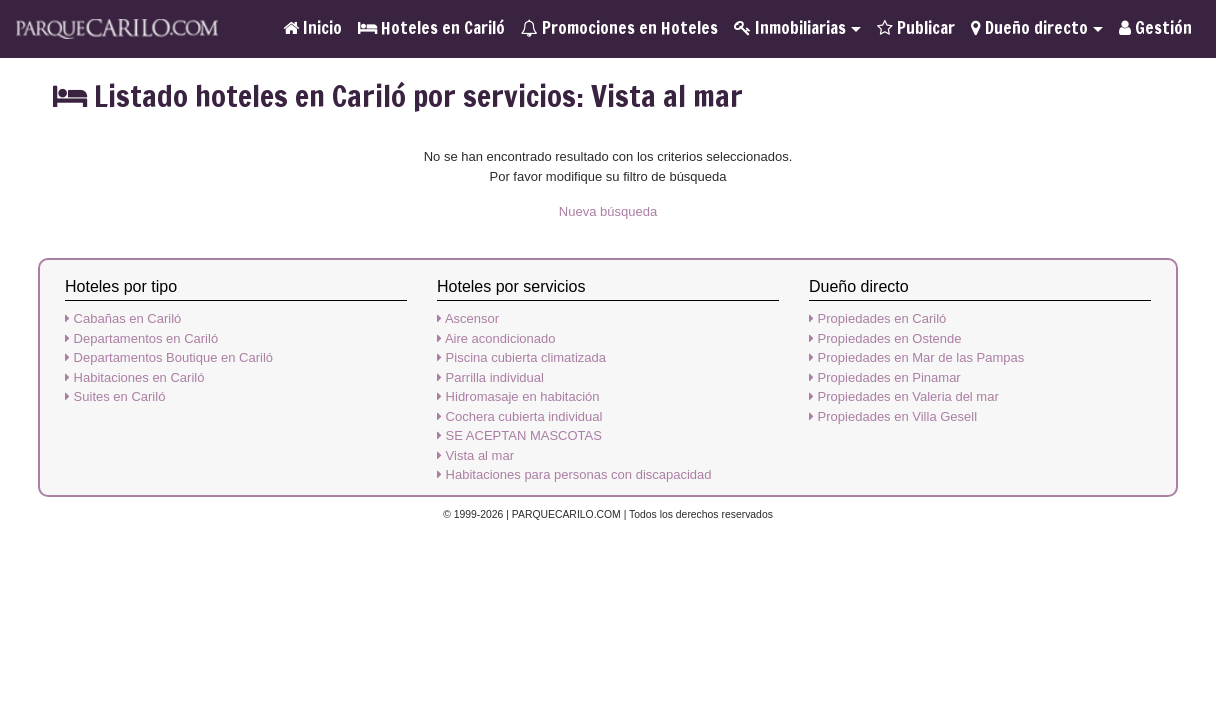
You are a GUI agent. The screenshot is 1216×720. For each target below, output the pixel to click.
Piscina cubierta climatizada (521, 357)
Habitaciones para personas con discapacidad (574, 474)
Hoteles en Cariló (431, 28)
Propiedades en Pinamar (885, 377)
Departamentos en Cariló (141, 338)
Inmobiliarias (790, 28)
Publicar (916, 28)
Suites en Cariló (115, 396)
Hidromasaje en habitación (518, 396)
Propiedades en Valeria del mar (904, 396)
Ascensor (468, 318)
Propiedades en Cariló (877, 318)
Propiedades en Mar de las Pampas (916, 357)
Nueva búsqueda (608, 211)
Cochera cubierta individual (519, 416)
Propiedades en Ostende (885, 338)
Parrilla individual (490, 377)
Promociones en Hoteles (619, 28)
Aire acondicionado (496, 338)
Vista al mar (475, 455)
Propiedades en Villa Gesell (893, 416)
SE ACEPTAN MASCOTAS (519, 435)
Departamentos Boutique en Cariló (169, 357)
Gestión (1155, 28)
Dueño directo (1029, 28)
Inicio (312, 28)
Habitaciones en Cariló (134, 377)
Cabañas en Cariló (123, 318)
